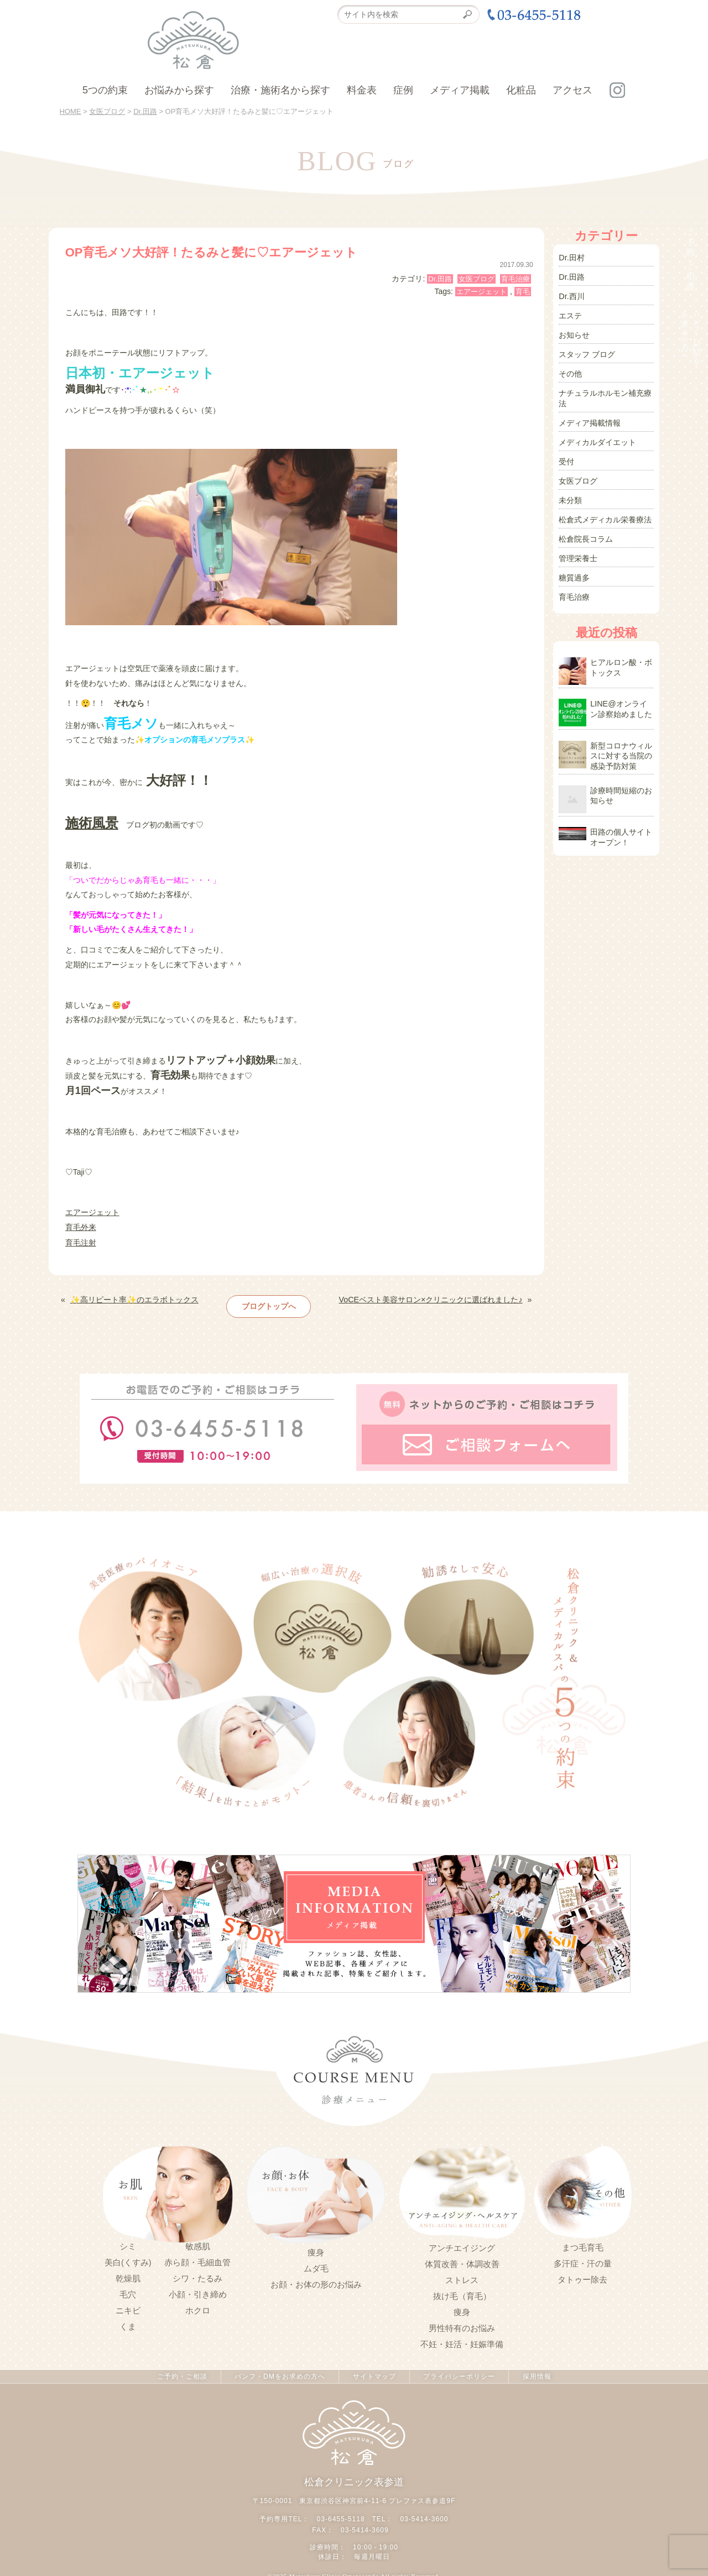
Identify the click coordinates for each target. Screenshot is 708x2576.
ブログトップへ (268, 1303)
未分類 (570, 492)
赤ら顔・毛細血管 (197, 2259)
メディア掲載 (460, 90)
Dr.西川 (571, 294)
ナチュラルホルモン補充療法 (605, 393)
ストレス (461, 2277)
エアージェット (481, 291)
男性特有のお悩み (462, 2325)
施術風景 (91, 822)
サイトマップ (373, 2374)
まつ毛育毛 (582, 2244)
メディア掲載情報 (590, 417)
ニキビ (128, 2307)
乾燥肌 (128, 2275)
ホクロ (197, 2307)
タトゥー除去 (582, 2277)
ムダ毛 (316, 2265)
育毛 (523, 291)
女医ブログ (476, 279)
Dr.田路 (440, 279)
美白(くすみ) (128, 2259)
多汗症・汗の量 (583, 2260)
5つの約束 (105, 90)
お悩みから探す (179, 90)
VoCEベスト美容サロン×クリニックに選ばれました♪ (431, 1297)
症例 (403, 90)
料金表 (362, 90)
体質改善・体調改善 (462, 2261)
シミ (127, 2243)
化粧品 (521, 90)
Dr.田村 (571, 257)
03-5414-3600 (424, 2516)
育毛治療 (515, 279)
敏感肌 (197, 2243)
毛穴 (127, 2291)
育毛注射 (80, 1241)
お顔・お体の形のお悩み (316, 2281)
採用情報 (538, 2374)
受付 (566, 455)
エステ (570, 313)
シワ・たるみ (197, 2275)
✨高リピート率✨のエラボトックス (133, 1297)
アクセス (572, 90)
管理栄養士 (578, 548)
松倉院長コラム (586, 530)
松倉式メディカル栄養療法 (605, 511)
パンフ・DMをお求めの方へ (279, 2374)
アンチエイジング (462, 2245)
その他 (570, 369)
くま (127, 2323)
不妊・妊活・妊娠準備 (461, 2341)
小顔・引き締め (198, 2291)
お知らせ (574, 332)
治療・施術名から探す (280, 90)
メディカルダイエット (597, 436)
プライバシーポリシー (460, 2374)
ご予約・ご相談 (180, 2374)
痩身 (316, 2249)
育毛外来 (80, 1226)
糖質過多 (574, 567)
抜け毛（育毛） (462, 2293)
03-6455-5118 (341, 2516)
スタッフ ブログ (587, 351)
